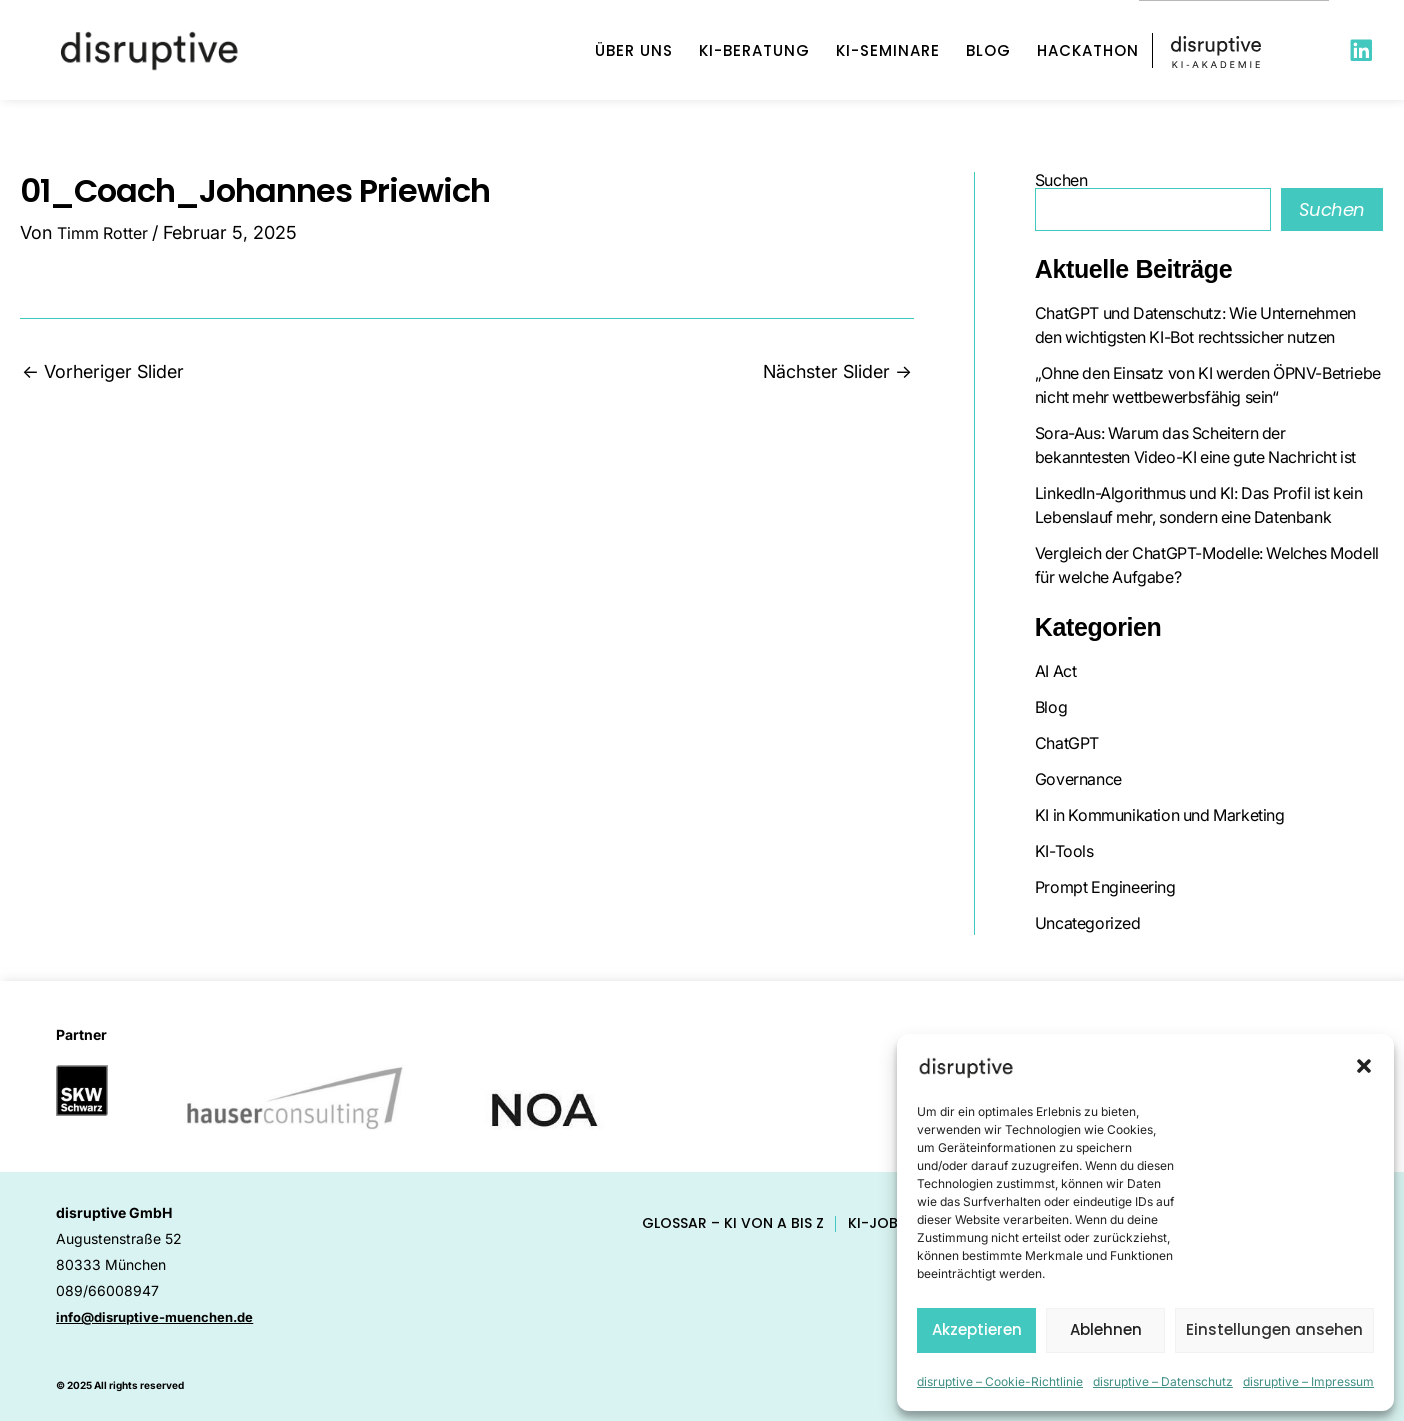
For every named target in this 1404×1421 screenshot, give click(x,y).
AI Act (1056, 671)
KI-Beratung (754, 50)
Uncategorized (1088, 923)
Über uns (634, 50)
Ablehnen (1106, 1329)
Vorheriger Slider (103, 372)
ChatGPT (1067, 743)
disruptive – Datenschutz (1163, 1381)
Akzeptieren (977, 1329)
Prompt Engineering (1105, 887)
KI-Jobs (877, 1223)
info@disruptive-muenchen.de (163, 1316)
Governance (1078, 779)
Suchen (1061, 180)
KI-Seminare (888, 50)
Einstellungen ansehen (1274, 1329)
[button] (1364, 1066)
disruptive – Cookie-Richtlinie (1000, 1381)
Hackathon (1088, 50)
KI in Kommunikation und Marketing (1160, 815)
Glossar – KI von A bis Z (733, 1223)
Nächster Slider (837, 372)
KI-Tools (1064, 851)
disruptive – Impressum (1308, 1381)
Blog (988, 50)
